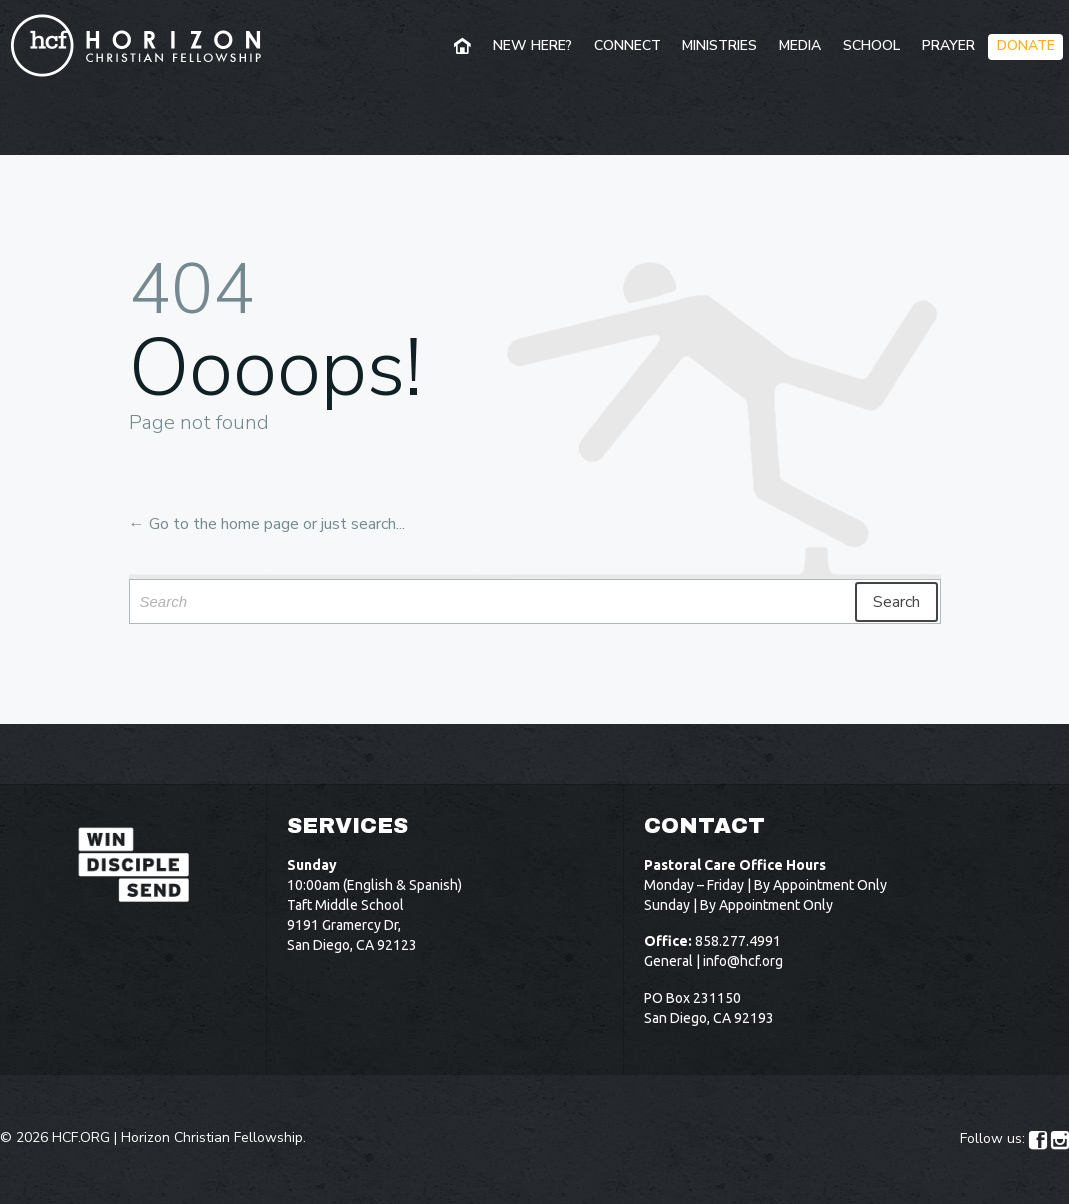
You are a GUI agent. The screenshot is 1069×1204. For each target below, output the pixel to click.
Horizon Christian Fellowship (212, 1137)
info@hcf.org (743, 961)
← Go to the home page (214, 524)
